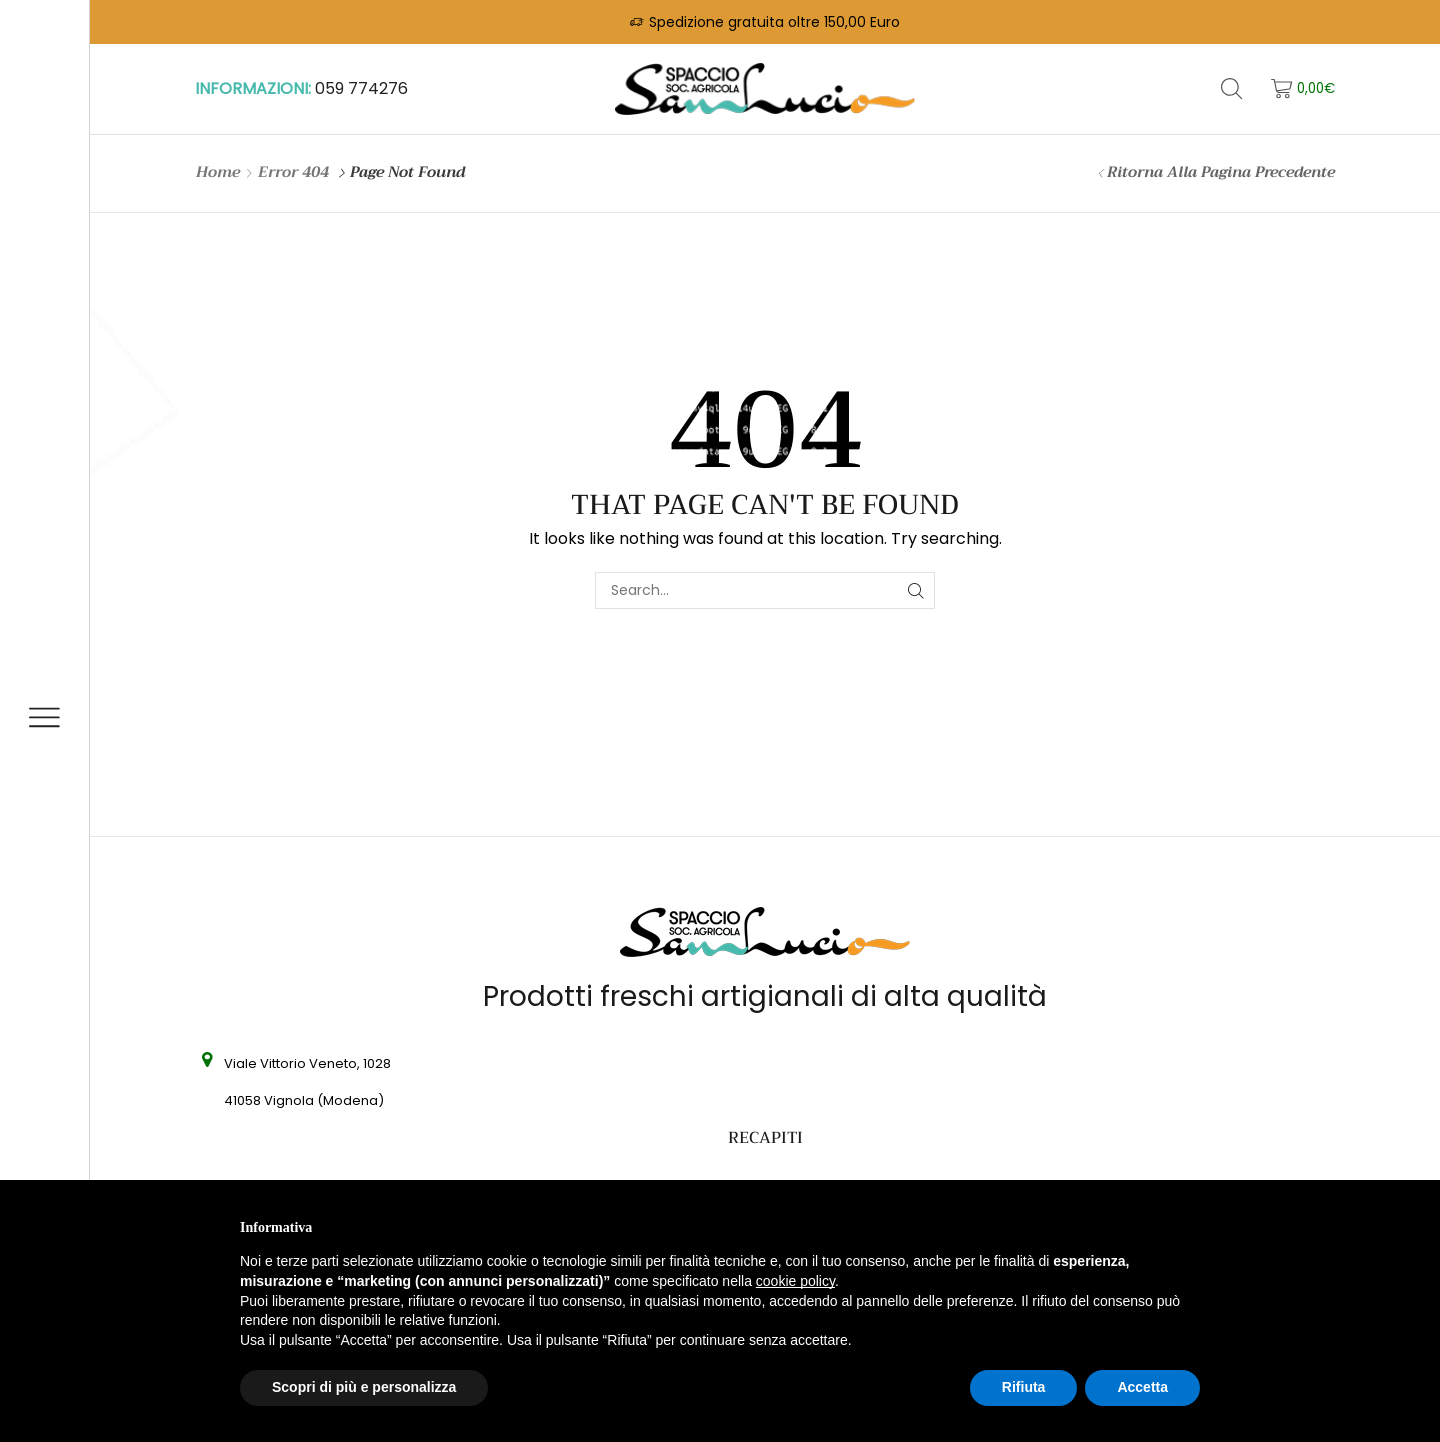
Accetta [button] (1142, 1387)
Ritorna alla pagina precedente (1221, 172)
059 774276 (361, 88)
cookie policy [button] (795, 1281)
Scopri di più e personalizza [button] (364, 1387)
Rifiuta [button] (1024, 1387)
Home (218, 172)
